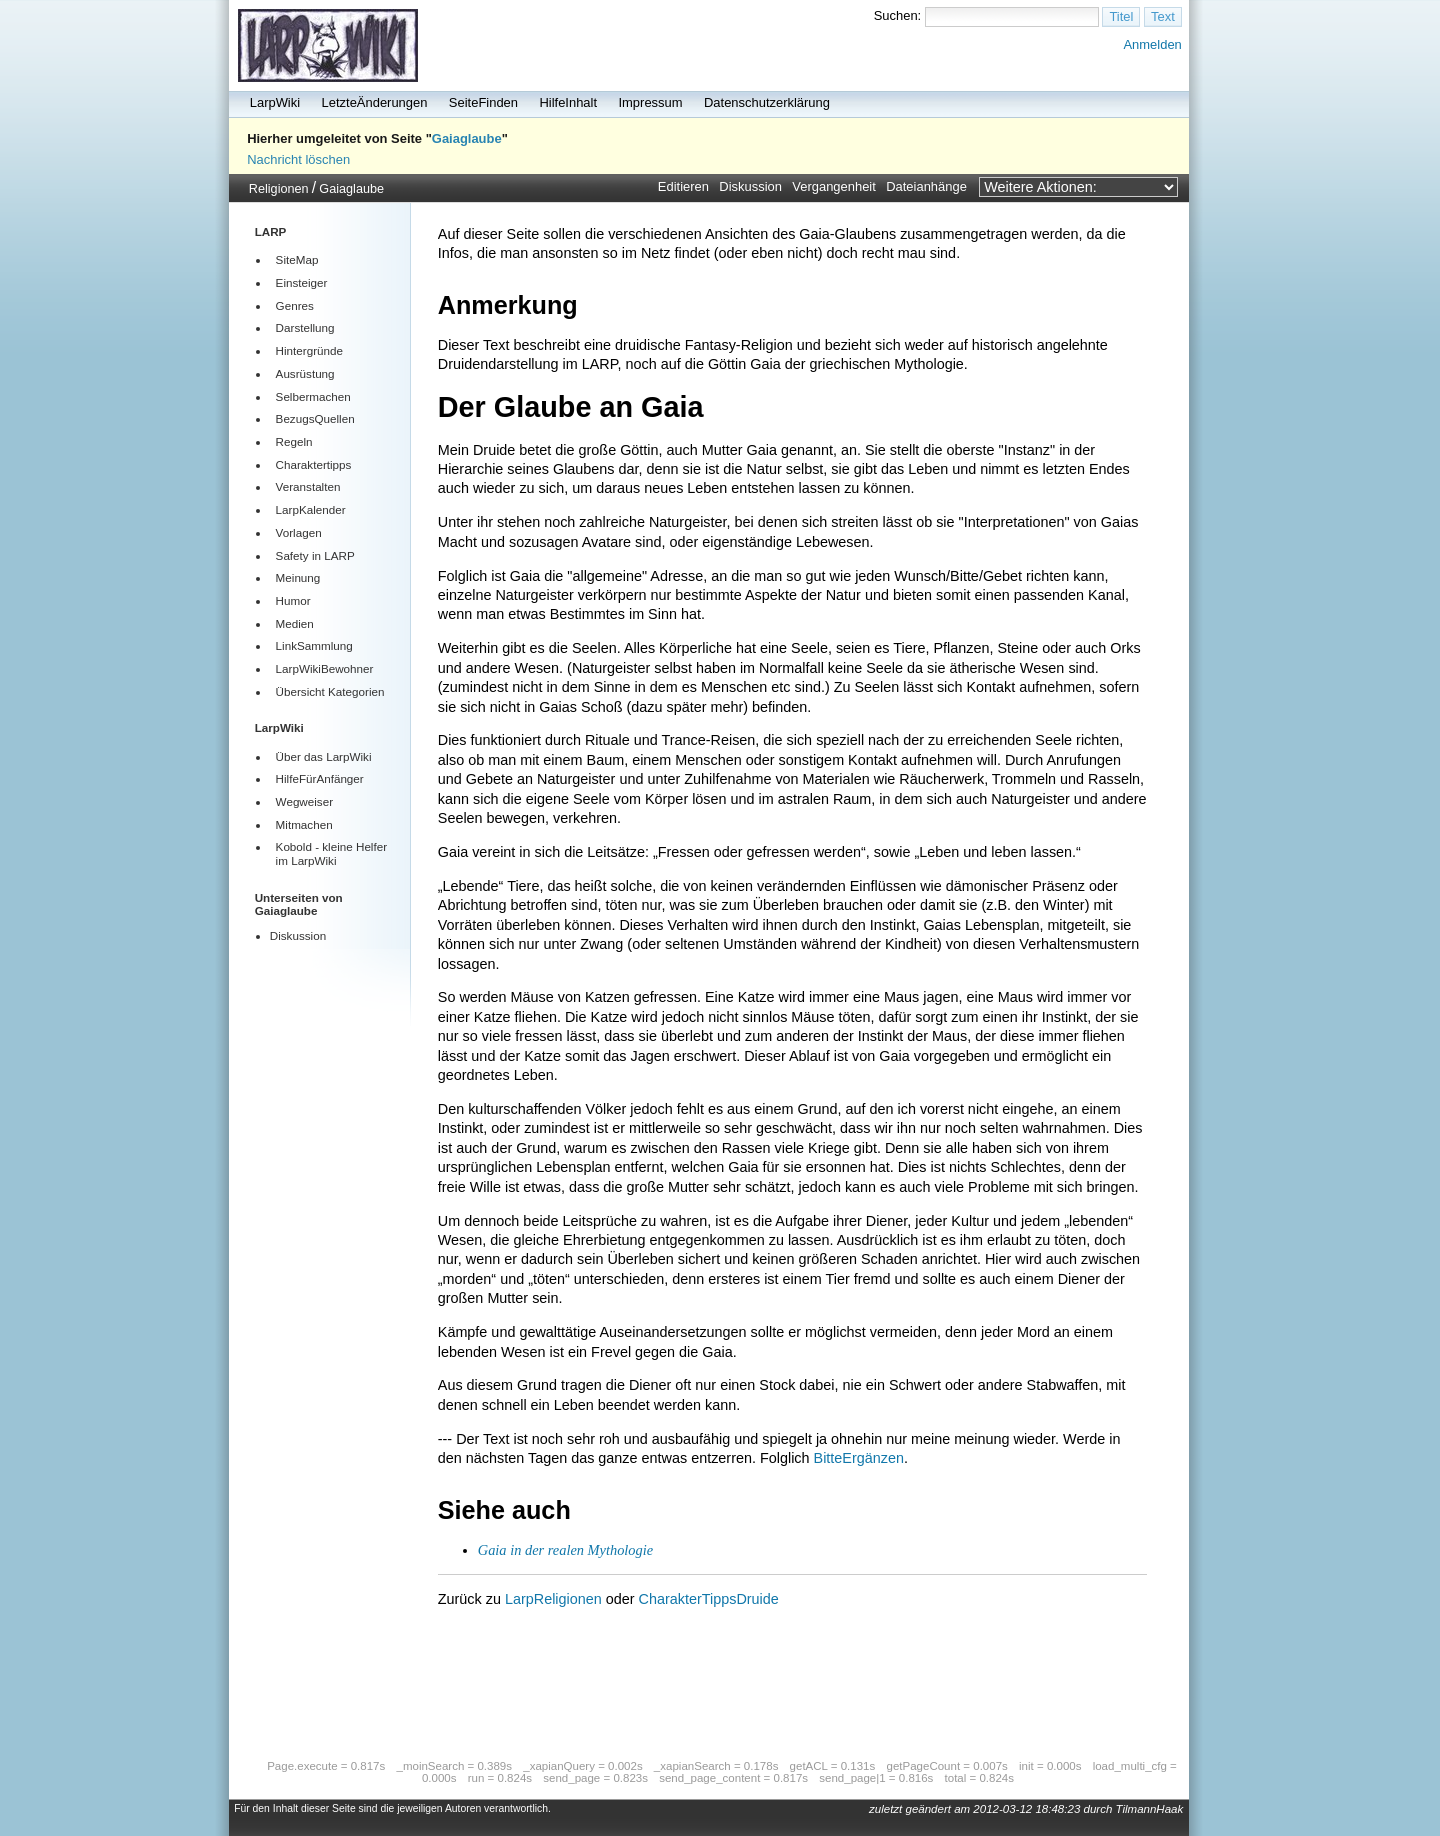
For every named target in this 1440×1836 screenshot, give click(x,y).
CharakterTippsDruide (709, 1599)
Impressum (650, 102)
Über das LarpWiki (324, 756)
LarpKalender (311, 509)
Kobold (294, 846)
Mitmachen (304, 824)
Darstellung (305, 327)
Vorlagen (299, 532)
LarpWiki (275, 102)
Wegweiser (304, 801)
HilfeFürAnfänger (320, 778)
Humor (293, 600)
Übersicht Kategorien (330, 691)
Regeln (294, 441)
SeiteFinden (483, 102)
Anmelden (1152, 44)
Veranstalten (308, 486)
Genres (295, 305)
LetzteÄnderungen (375, 102)
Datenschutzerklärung (767, 102)
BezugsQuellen (315, 418)
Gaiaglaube (467, 138)
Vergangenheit (834, 186)
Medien (295, 623)
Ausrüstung (305, 373)
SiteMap (297, 259)
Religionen (279, 189)
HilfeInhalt (568, 102)
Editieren (683, 186)
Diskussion (750, 186)
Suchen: (898, 15)
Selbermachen (313, 396)
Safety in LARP (315, 555)
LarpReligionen (553, 1599)
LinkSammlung (314, 645)
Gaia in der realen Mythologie (565, 1550)
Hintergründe (309, 350)
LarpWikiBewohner (325, 668)
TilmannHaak (1150, 1809)
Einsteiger (302, 282)
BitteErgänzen (859, 1458)
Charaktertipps (314, 464)
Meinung (298, 577)
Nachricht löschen (298, 159)
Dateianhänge (926, 186)
